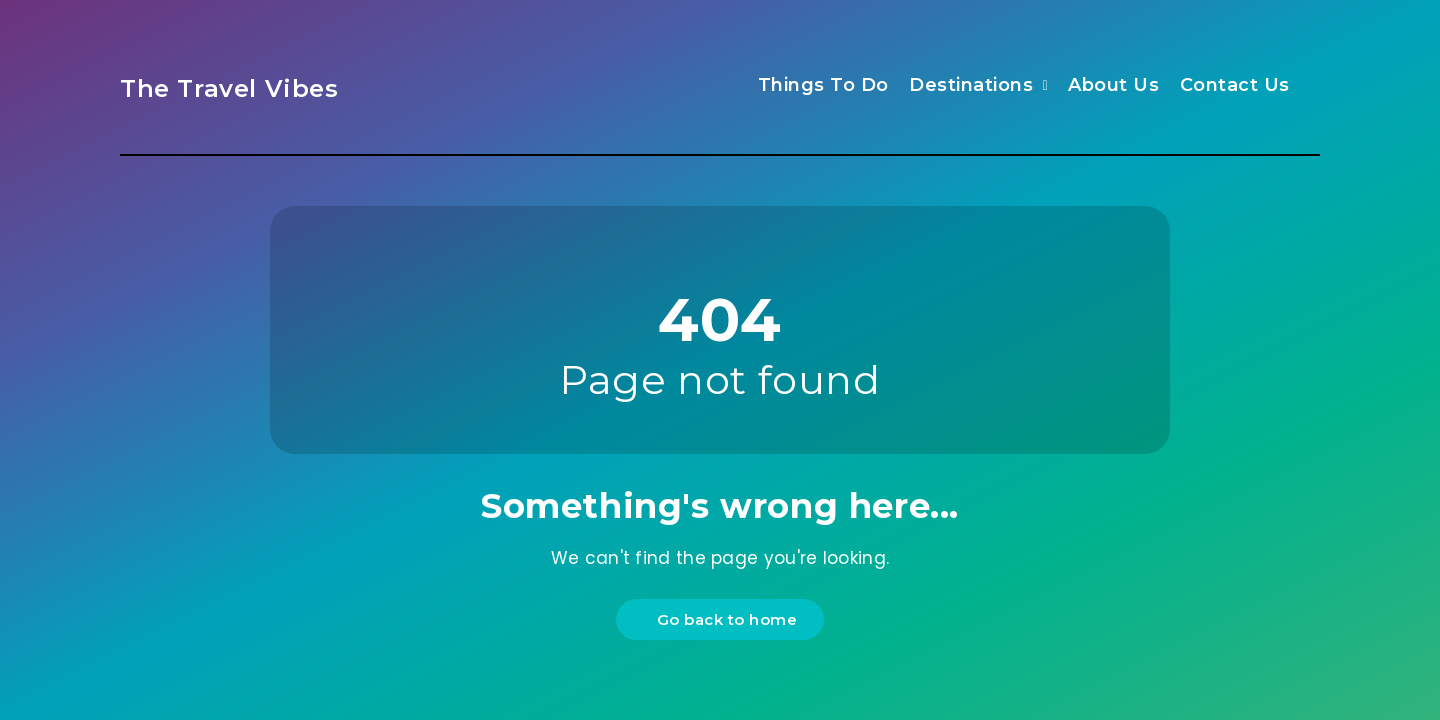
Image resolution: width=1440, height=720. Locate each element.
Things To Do (823, 85)
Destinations (971, 85)
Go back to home (723, 619)
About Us (1113, 85)
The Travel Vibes (229, 88)
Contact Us (1235, 85)
